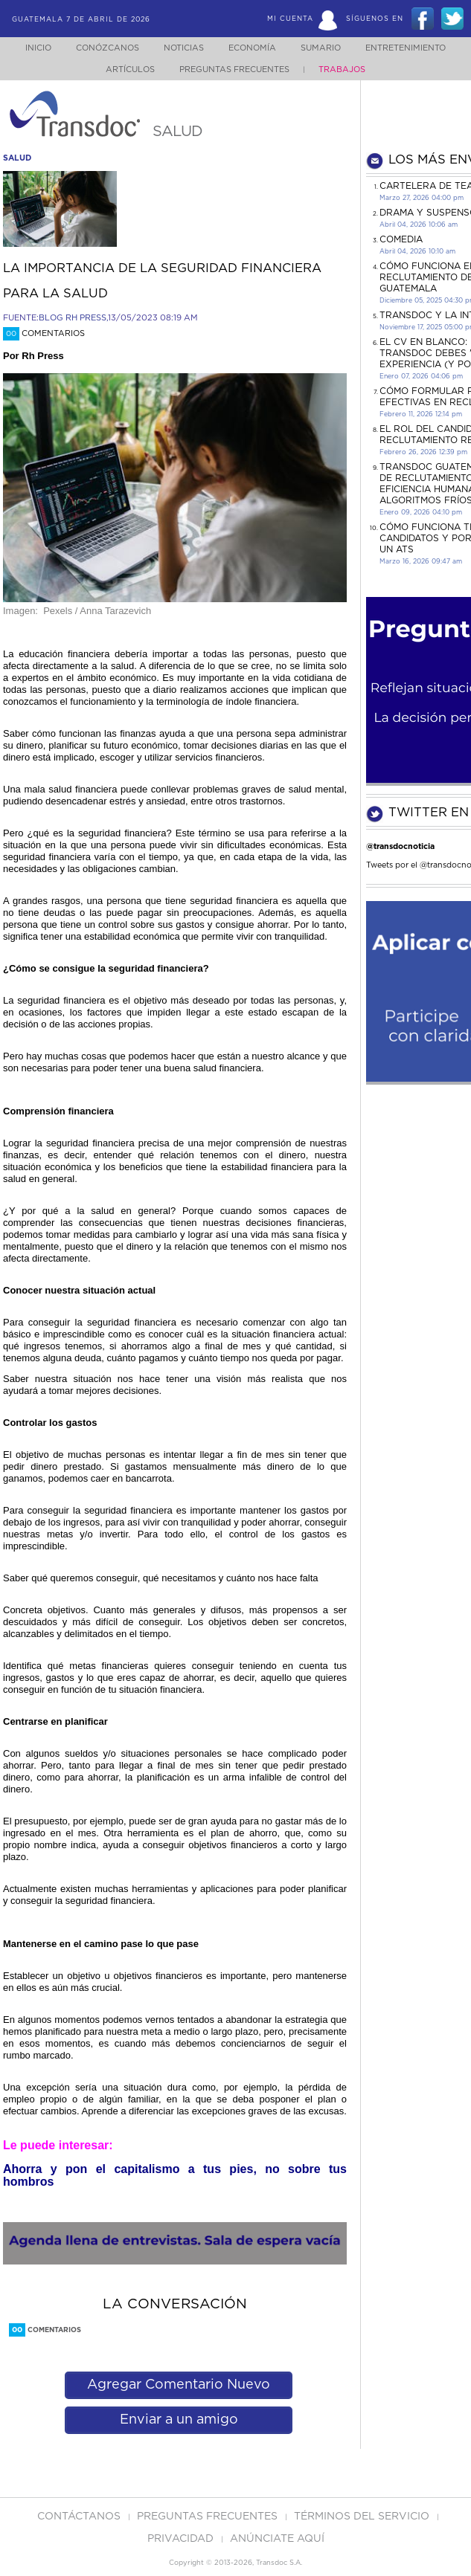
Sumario (324, 48)
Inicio (26, 48)
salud (17, 158)
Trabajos (344, 69)
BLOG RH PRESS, (73, 318)
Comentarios (44, 333)
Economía (251, 48)
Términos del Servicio (363, 2516)
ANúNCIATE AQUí (277, 2539)
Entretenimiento (414, 48)
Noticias (178, 48)
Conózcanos (97, 48)
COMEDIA (401, 239)
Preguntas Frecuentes (237, 69)
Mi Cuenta (290, 19)
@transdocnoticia (400, 846)
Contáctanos (80, 2516)
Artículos (128, 69)
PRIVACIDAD (182, 2539)
